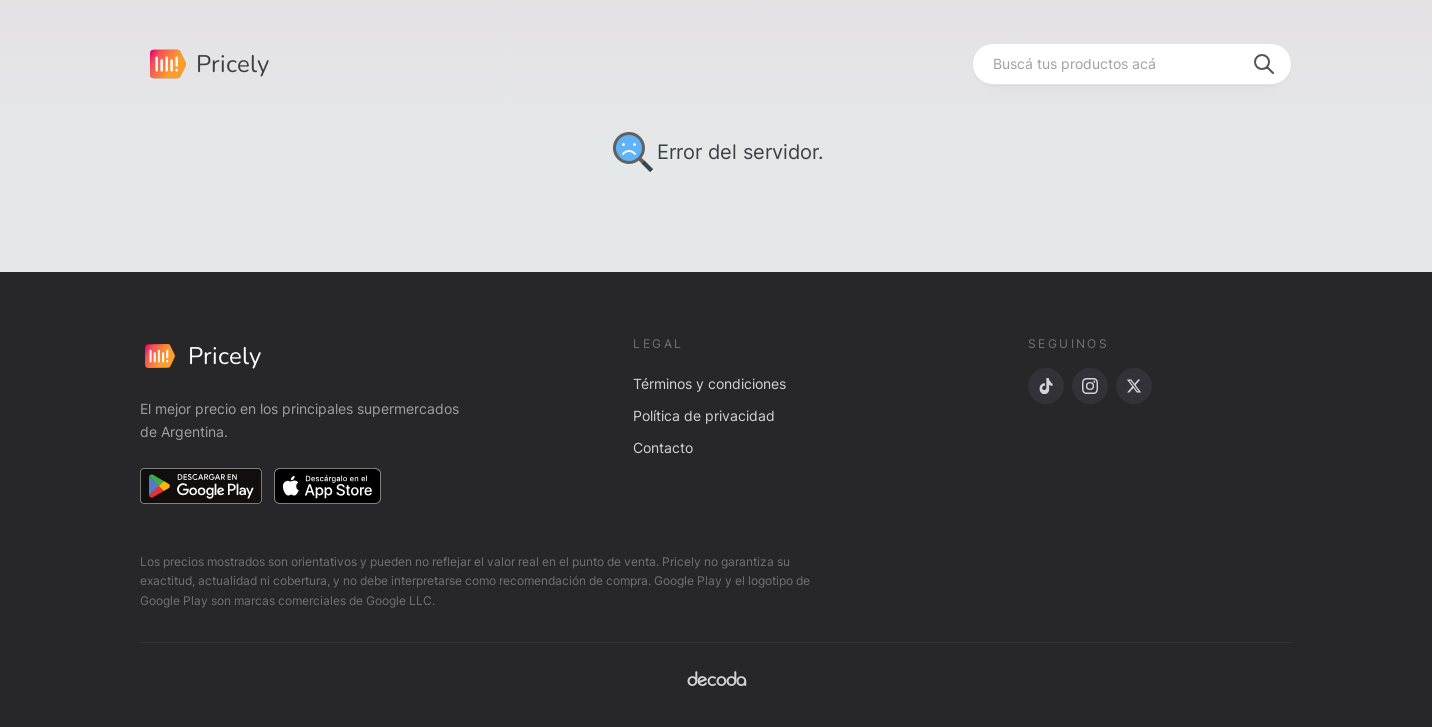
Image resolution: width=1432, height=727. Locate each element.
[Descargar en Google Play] (201, 486)
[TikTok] (1046, 386)
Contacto (663, 447)
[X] (1134, 386)
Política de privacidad (704, 415)
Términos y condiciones (709, 383)
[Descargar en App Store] (328, 486)
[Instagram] (1090, 386)
